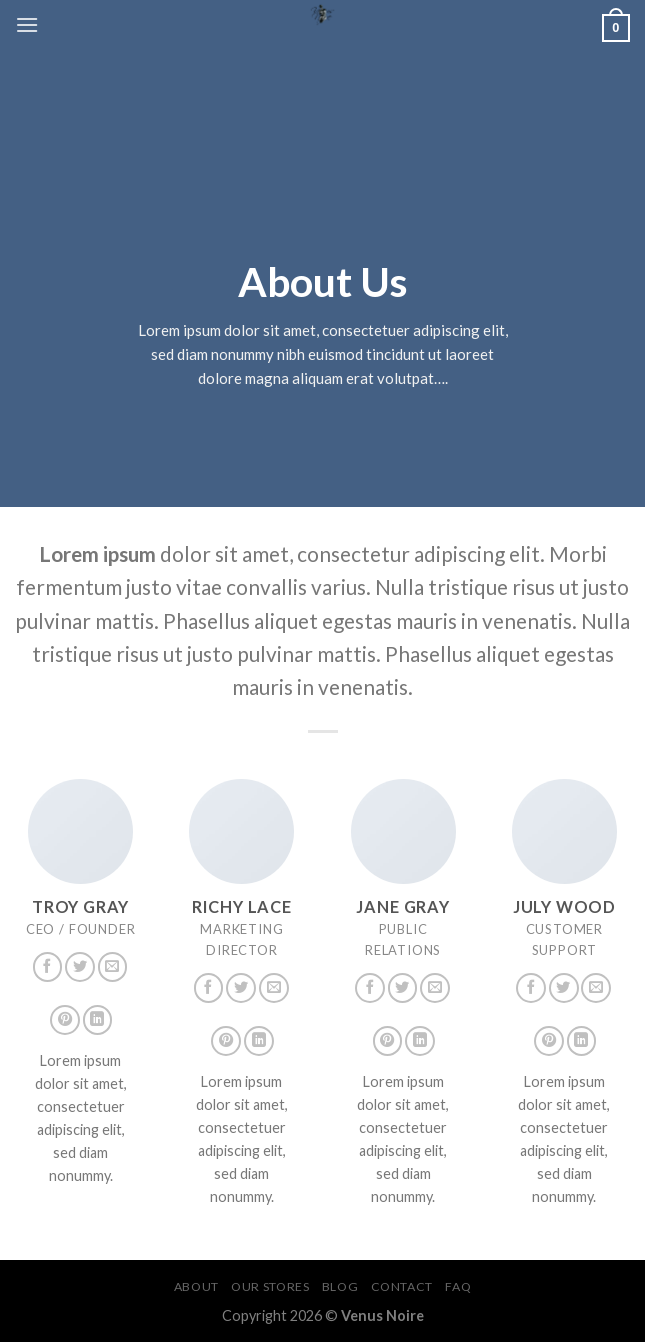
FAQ (458, 1286)
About (196, 1286)
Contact (402, 1286)
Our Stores (270, 1286)
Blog (340, 1286)
